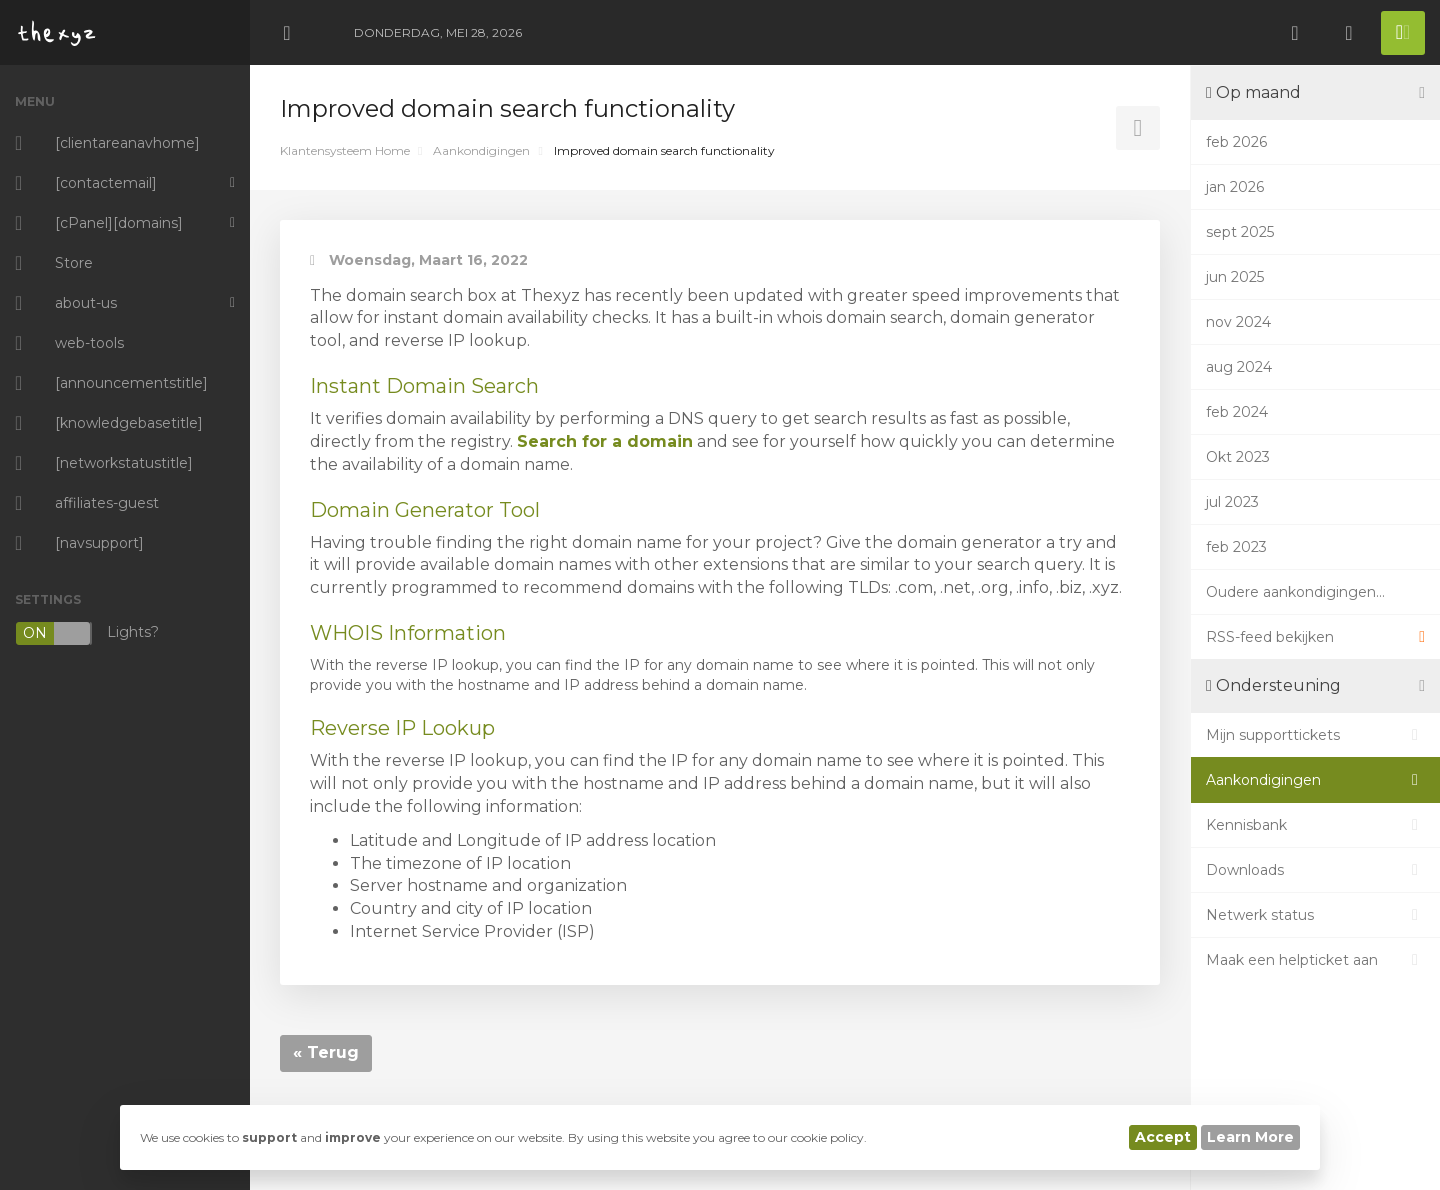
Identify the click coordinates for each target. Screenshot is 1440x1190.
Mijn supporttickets (1315, 735)
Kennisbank (1315, 825)
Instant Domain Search (424, 386)
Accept (1163, 1137)
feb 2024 (1237, 412)
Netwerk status (1315, 915)
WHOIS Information (408, 633)
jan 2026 (1235, 187)
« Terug (326, 1052)
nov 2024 (1238, 322)
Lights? (87, 633)
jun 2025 (1235, 277)
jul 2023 (1232, 502)
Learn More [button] (1250, 1137)
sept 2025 (1240, 232)
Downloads (1315, 870)
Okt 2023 (1238, 457)
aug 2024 (1239, 367)
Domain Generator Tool (425, 510)
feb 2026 (1236, 142)
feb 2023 (1236, 547)
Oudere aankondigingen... (1295, 592)
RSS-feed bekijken (1315, 637)
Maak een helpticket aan (1315, 960)
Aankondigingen (481, 150)
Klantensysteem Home (345, 150)
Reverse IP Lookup (402, 728)
